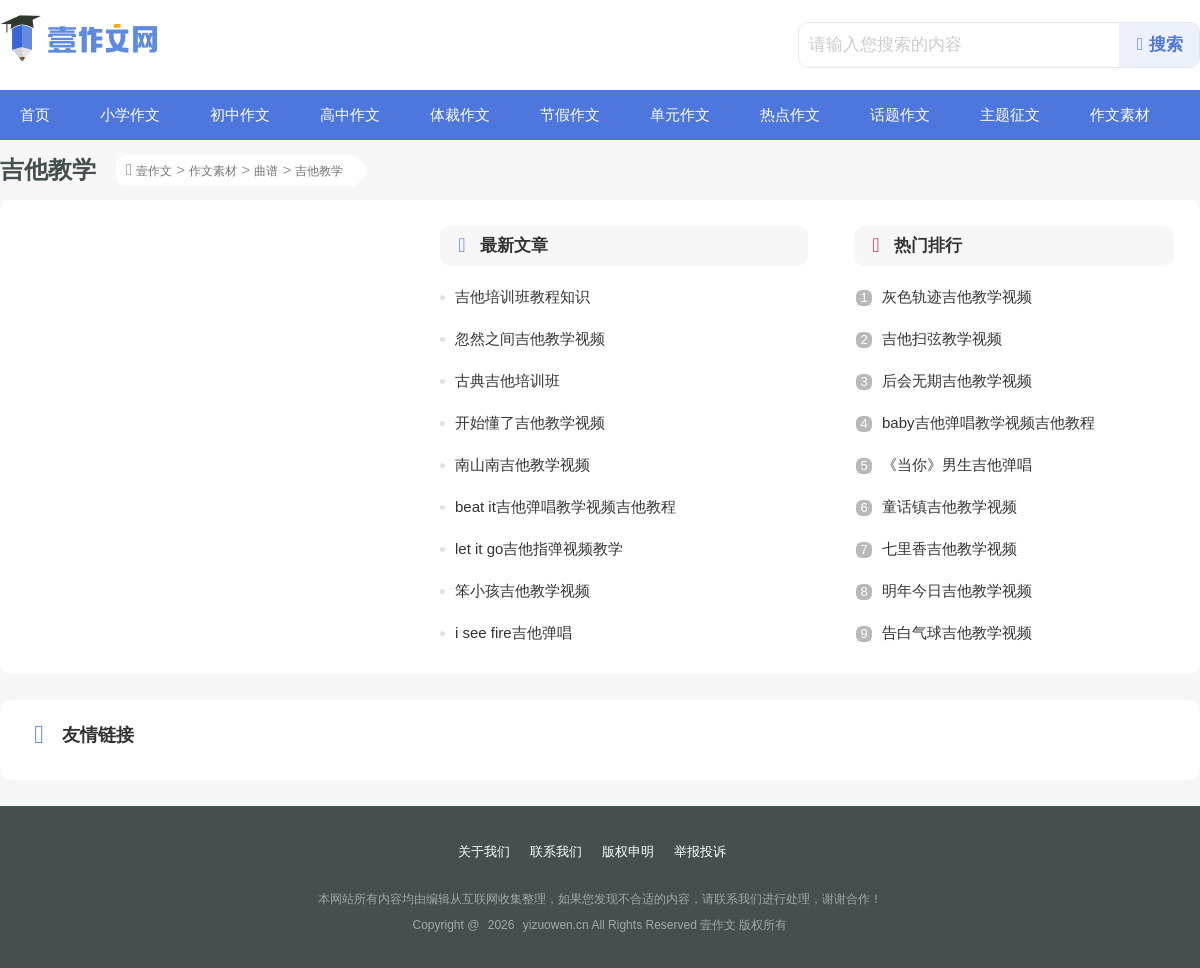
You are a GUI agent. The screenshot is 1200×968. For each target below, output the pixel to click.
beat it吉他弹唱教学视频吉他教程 (565, 506)
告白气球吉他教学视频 (944, 633)
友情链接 (80, 735)
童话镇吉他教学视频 (936, 507)
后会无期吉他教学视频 (944, 381)
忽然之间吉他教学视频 (530, 338)
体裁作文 (460, 114)
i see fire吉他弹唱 (513, 632)
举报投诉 (700, 851)
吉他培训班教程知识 (522, 296)
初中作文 (240, 114)
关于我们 (484, 851)
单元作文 (680, 114)
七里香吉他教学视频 (936, 549)
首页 (35, 114)
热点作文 (790, 114)
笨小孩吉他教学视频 (522, 590)
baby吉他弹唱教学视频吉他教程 (975, 423)
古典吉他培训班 (507, 380)
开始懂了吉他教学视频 (530, 422)
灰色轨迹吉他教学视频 (944, 297)
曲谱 (266, 171)
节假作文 (570, 114)
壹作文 (154, 171)
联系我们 (556, 851)
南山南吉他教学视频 (522, 464)
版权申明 (628, 851)
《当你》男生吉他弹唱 (944, 465)
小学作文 (130, 114)
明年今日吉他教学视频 (944, 591)
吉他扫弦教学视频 (929, 339)
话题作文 (900, 114)
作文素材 (1120, 114)
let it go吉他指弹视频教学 (539, 548)
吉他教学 (319, 171)
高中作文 (350, 114)
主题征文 (1010, 114)
